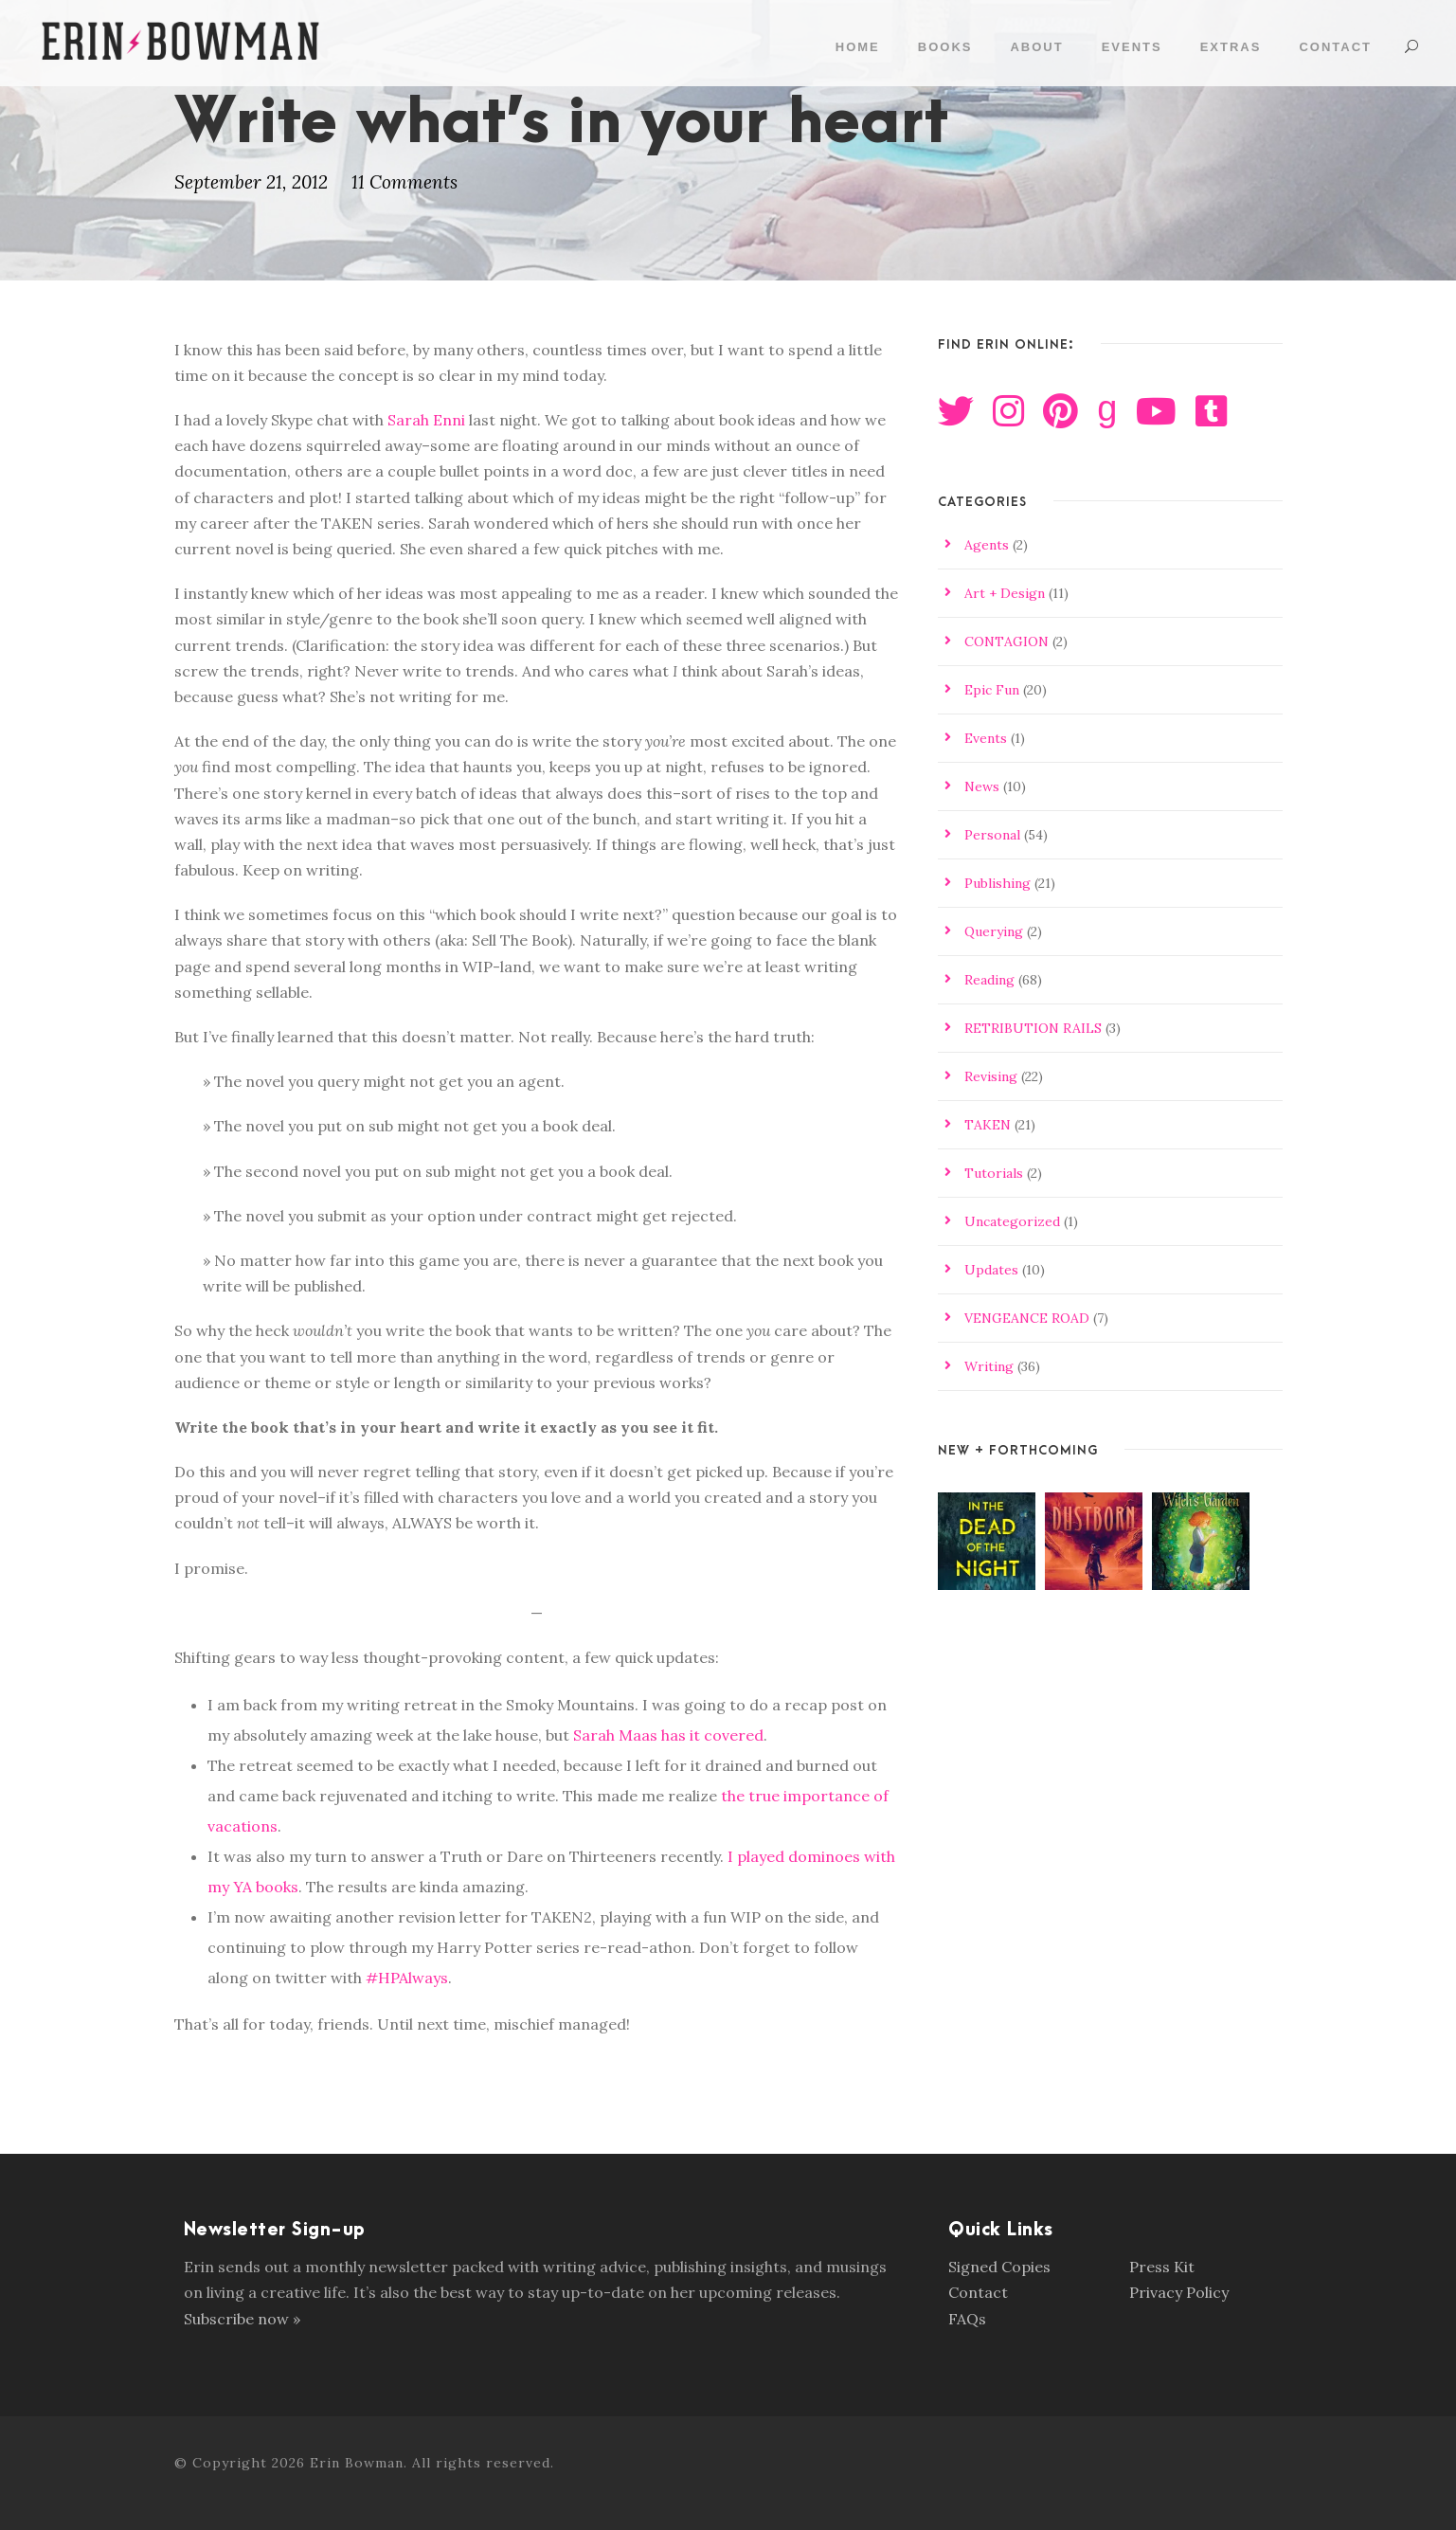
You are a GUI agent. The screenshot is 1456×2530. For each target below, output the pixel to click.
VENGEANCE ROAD (1026, 1318)
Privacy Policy (1179, 2292)
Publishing (997, 883)
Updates (991, 1269)
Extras (1231, 47)
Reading (989, 979)
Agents (986, 544)
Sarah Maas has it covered (668, 1735)
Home (858, 47)
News (981, 786)
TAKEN (987, 1124)
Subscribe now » (242, 2318)
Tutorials (993, 1173)
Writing (989, 1366)
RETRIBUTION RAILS (1033, 1028)
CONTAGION (1006, 641)
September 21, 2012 (251, 182)
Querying (993, 931)
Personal (992, 834)
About (1036, 47)
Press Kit (1162, 2266)
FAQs (967, 2318)
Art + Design (1004, 593)
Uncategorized (1012, 1221)
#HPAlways (407, 1977)
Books (945, 47)
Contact (1335, 47)
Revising (990, 1076)
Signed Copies (999, 2266)
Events (1132, 47)
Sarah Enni (426, 419)
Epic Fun (991, 689)
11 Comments (404, 182)
